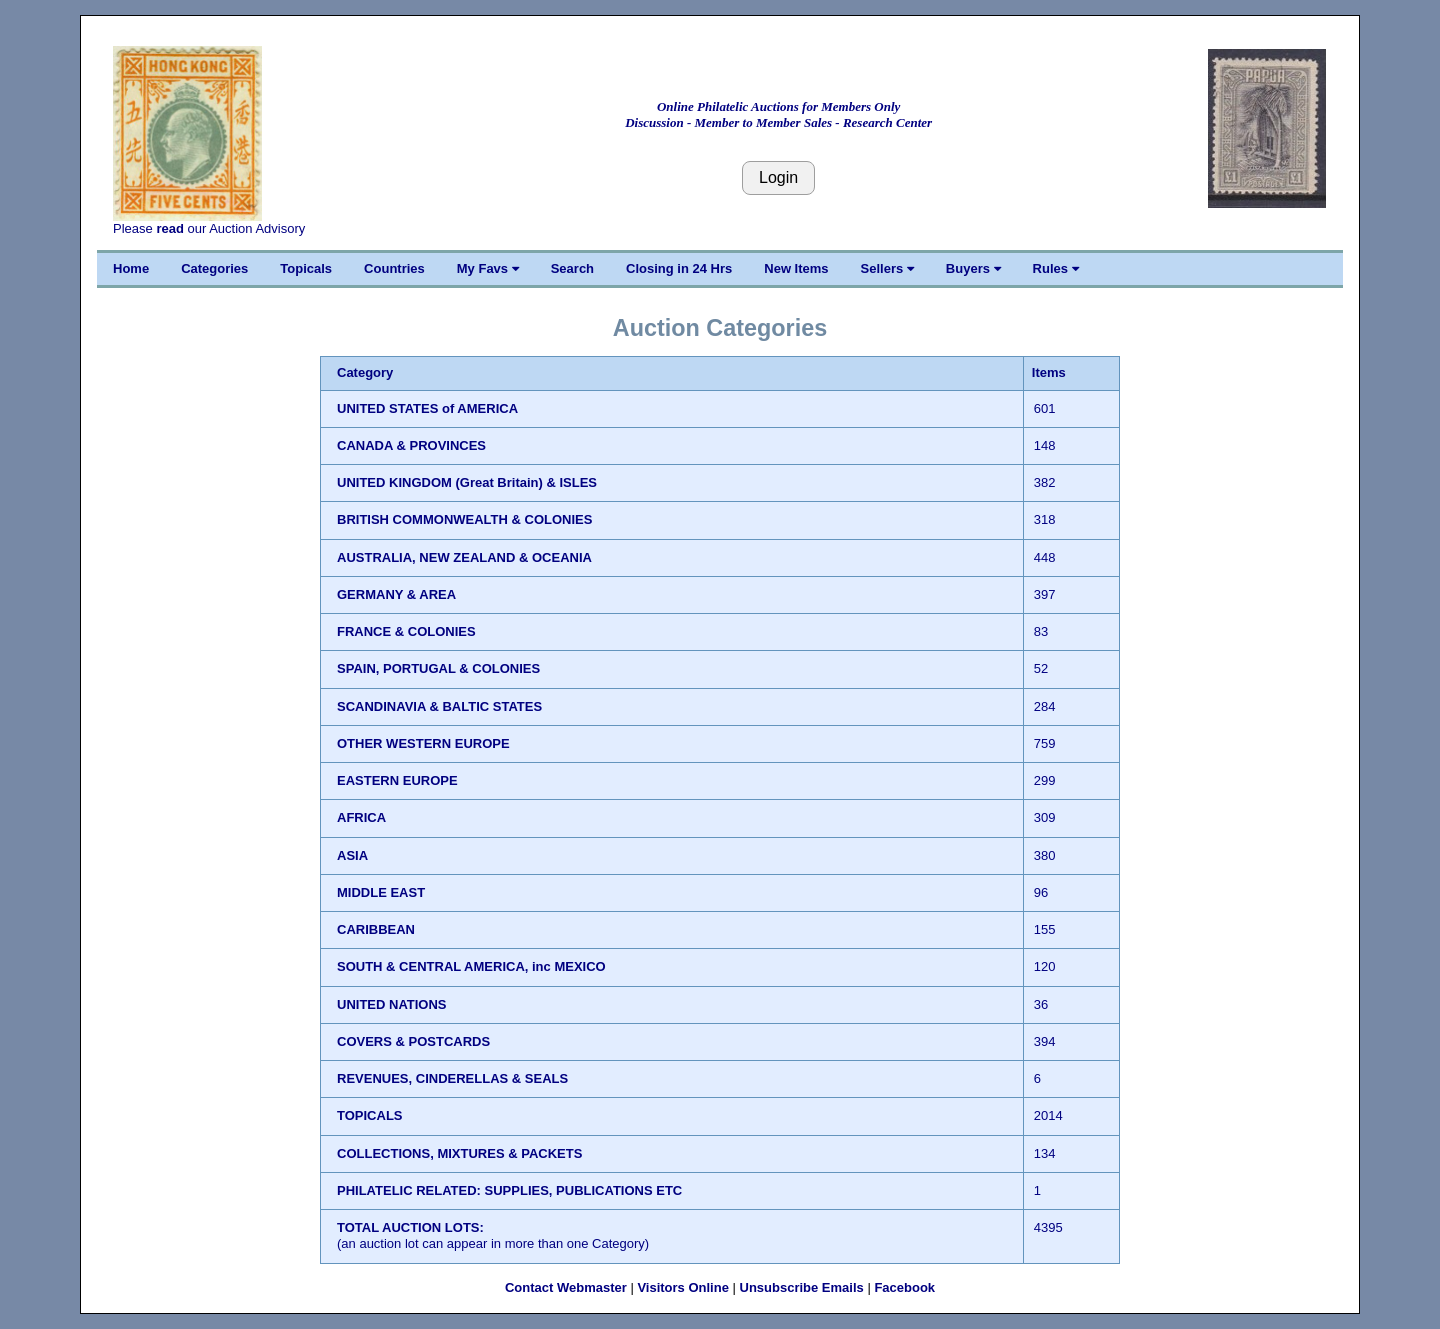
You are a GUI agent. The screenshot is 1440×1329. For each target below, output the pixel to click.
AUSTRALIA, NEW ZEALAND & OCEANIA (464, 557)
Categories (214, 268)
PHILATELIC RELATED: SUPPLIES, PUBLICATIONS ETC (509, 1190)
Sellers (887, 268)
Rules (1056, 268)
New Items (796, 268)
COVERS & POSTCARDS (413, 1041)
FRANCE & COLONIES (406, 631)
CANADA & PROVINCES (411, 445)
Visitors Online (683, 1287)
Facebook (904, 1287)
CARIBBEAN (376, 929)
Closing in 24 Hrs (679, 268)
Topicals (306, 268)
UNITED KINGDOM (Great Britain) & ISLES (467, 482)
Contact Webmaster (566, 1287)
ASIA (352, 855)
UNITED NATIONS (392, 1004)
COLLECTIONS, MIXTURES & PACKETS (459, 1153)
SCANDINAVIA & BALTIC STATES (439, 706)
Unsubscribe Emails (802, 1287)
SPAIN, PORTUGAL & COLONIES (438, 668)
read (169, 228)
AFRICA (361, 817)
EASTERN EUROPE (397, 780)
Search (572, 268)
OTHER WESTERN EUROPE (423, 743)
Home (131, 268)
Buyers (973, 268)
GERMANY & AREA (396, 594)
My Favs (488, 268)
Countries (394, 268)
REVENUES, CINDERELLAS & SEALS (452, 1078)
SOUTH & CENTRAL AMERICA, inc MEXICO (471, 966)
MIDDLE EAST (381, 892)
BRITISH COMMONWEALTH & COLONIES (464, 519)
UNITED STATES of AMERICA (427, 408)
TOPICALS (370, 1115)
